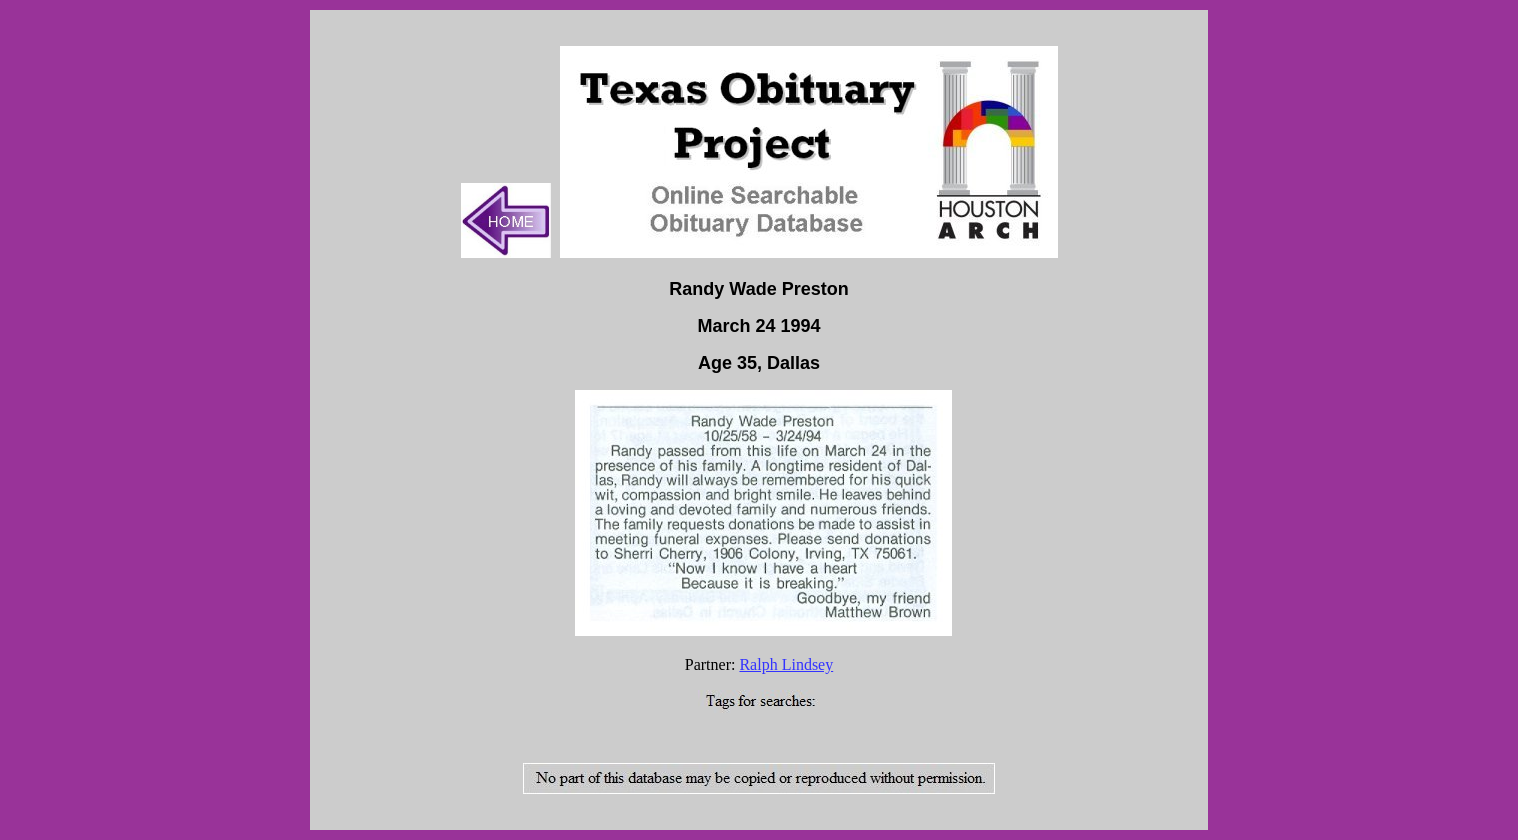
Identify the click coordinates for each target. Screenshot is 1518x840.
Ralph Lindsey (786, 664)
